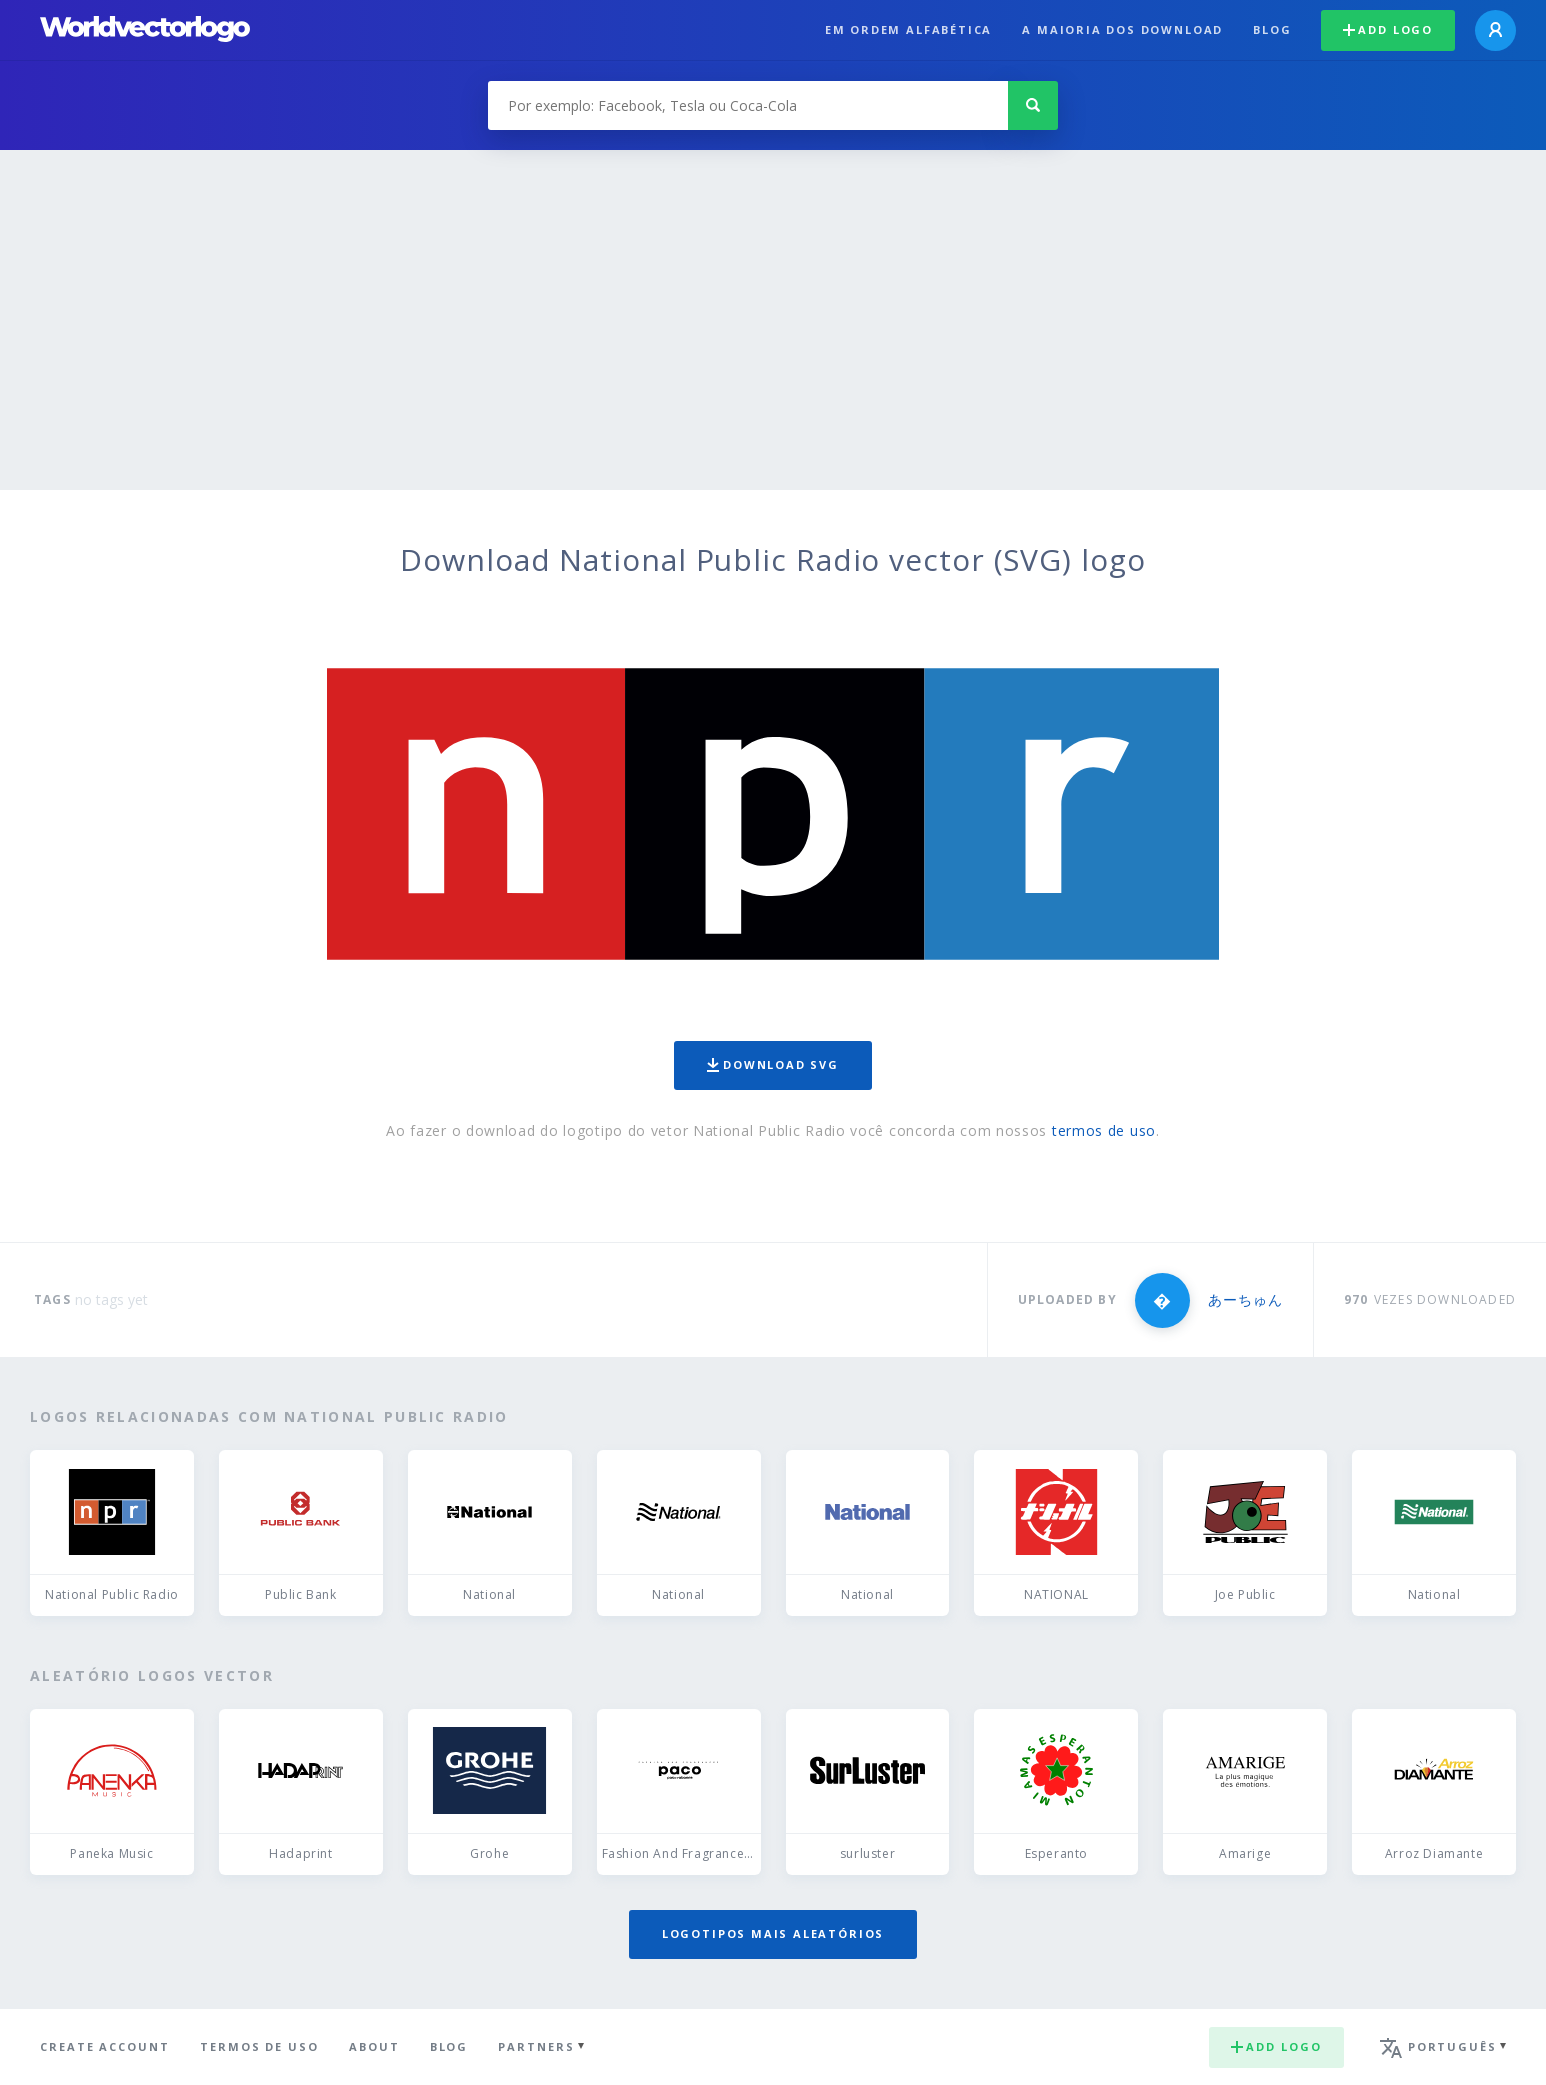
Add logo (1388, 29)
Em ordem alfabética (909, 29)
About (374, 2046)
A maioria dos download (1122, 29)
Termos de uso (259, 2046)
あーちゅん (1245, 1299)
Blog (1272, 29)
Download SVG (773, 1064)
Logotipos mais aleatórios (773, 1933)
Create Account (105, 2046)
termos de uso (1104, 1130)
